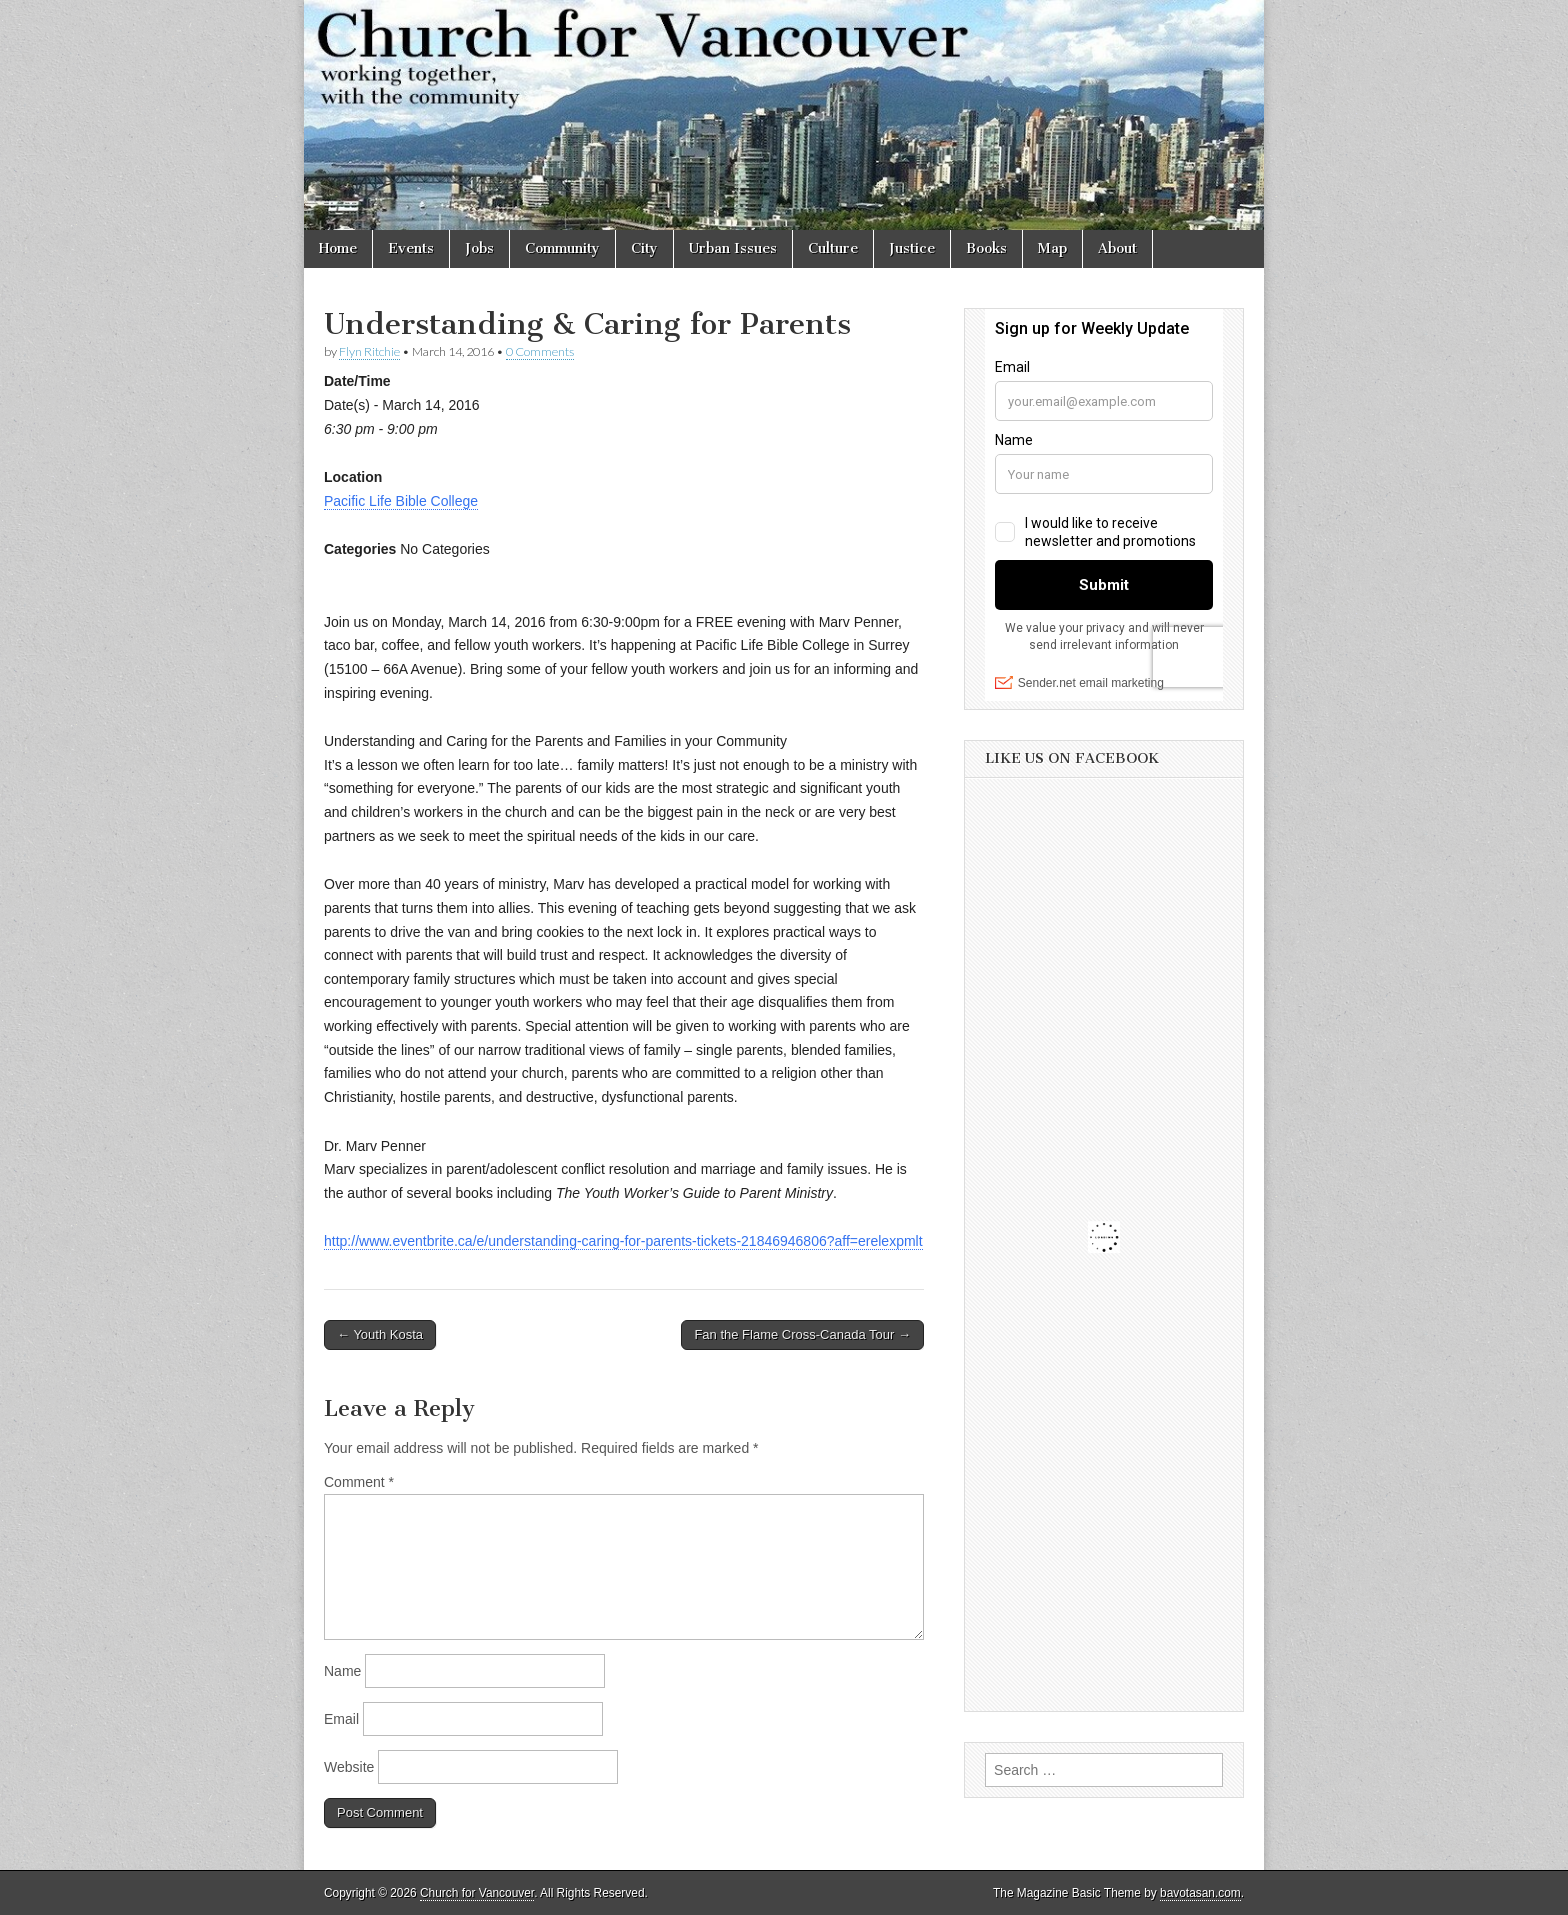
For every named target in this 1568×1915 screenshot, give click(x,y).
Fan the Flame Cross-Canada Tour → (802, 1334)
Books (986, 248)
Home (338, 248)
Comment (359, 1482)
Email (341, 1719)
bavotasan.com (1200, 1893)
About (1117, 248)
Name (342, 1671)
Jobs (479, 248)
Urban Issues (733, 248)
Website (349, 1767)
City (644, 248)
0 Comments (540, 351)
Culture (833, 248)
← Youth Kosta (380, 1334)
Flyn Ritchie (369, 351)
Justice (912, 248)
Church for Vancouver (477, 1893)
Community (562, 248)
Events (411, 248)
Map (1052, 248)
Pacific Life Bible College (401, 501)
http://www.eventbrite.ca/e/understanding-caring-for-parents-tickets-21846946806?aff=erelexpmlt (623, 1241)
